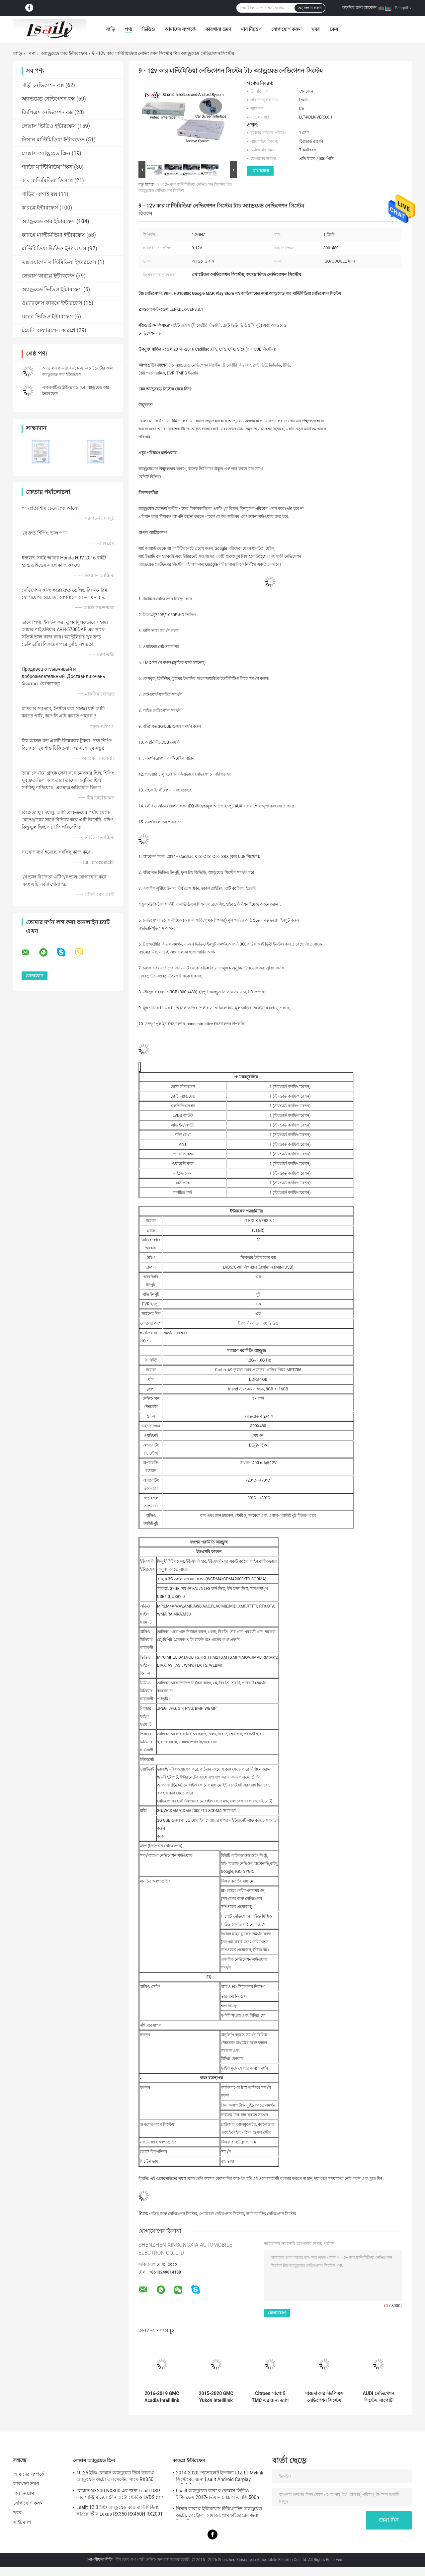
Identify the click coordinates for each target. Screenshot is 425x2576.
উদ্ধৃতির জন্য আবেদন (359, 7)
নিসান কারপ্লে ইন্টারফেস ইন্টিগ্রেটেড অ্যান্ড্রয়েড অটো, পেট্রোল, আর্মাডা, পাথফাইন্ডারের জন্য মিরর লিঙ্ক (219, 2513)
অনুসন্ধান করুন (310, 8)
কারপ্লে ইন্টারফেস (40, 208)
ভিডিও (148, 29)
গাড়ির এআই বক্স (39, 194)
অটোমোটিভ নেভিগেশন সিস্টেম (271, 2213)
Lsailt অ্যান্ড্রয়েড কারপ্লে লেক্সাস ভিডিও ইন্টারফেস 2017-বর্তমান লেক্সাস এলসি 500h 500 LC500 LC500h (217, 2495)
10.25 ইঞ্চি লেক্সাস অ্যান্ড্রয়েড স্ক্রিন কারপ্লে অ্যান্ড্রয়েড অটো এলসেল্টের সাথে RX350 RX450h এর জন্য (115, 2477)
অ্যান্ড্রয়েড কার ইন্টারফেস (64, 53)
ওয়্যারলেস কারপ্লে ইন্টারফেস (52, 303)
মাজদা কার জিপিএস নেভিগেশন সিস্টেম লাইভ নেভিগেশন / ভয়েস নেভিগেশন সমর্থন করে (324, 2397)
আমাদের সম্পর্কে (180, 29)
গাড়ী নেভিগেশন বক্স (43, 85)
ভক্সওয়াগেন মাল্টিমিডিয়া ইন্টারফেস (59, 262)
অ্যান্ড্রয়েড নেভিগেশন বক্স (48, 99)
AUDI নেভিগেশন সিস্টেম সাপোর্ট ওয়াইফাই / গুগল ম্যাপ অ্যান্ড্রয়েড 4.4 (378, 2397)
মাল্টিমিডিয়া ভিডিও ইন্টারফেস (54, 248)
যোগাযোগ (260, 170)
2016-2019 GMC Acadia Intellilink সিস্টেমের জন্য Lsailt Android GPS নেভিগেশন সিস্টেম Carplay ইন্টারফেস (162, 2397)
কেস (334, 29)
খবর (315, 29)
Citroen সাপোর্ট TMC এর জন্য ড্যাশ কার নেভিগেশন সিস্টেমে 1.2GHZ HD (270, 2397)
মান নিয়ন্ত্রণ (251, 29)
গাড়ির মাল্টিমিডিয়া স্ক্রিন (47, 167)
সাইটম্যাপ (22, 2522)
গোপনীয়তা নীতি (100, 2559)
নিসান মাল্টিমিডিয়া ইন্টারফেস (53, 139)
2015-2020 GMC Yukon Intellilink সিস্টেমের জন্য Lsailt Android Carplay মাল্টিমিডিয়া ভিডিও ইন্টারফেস (216, 2397)
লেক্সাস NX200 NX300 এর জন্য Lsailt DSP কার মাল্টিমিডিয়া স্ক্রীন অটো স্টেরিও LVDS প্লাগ (119, 2494)
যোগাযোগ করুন (286, 29)
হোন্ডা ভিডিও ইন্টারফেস (47, 316)
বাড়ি (110, 29)
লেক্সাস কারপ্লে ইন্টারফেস (48, 276)
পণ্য (128, 29)
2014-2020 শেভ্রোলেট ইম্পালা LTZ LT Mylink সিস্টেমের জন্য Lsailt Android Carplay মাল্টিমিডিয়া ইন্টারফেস (219, 2477)
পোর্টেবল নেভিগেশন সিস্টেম (221, 2213)
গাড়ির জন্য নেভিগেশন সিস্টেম (173, 2213)
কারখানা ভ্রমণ (218, 29)
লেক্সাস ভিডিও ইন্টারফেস (49, 126)
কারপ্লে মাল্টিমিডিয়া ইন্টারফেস (53, 235)
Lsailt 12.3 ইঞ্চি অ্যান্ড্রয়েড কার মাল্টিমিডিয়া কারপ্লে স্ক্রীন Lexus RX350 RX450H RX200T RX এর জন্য (119, 2512)
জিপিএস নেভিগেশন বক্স (47, 112)
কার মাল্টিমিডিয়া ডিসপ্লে (47, 180)
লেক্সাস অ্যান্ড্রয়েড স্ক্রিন (46, 153)
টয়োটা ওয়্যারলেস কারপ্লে (48, 330)
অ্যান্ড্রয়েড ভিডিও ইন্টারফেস (52, 289)
